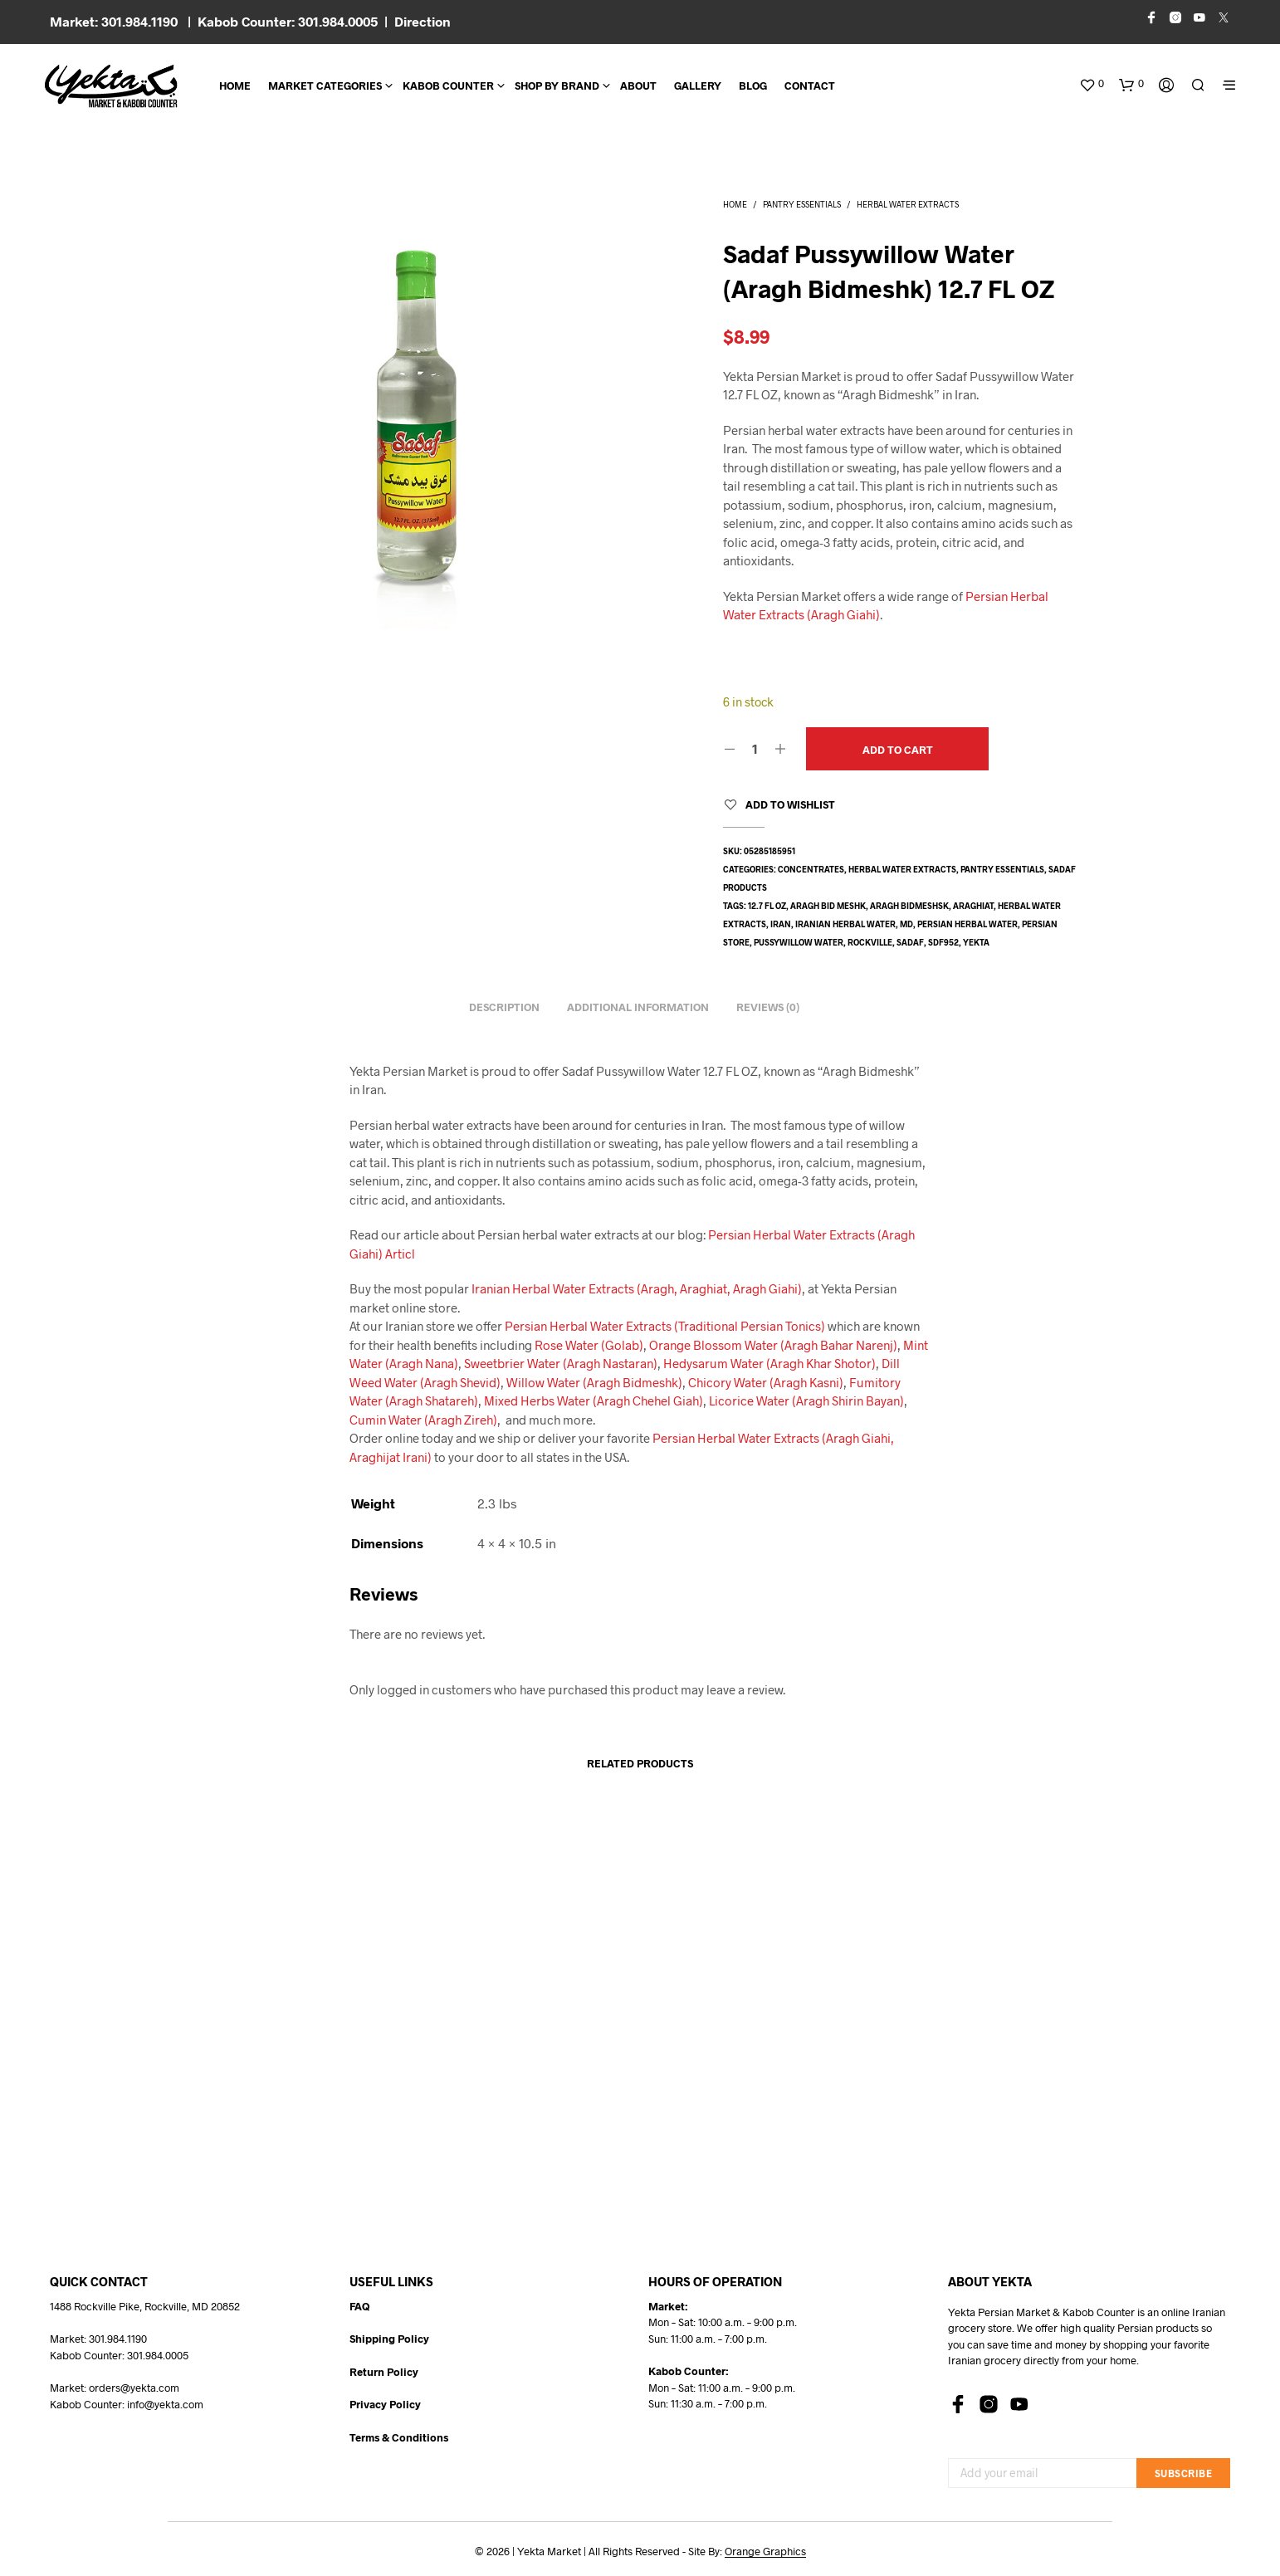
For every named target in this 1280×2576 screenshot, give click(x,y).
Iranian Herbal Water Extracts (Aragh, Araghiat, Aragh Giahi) (636, 1288)
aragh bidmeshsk (909, 906)
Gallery (697, 85)
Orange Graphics (765, 2551)
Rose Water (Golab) (589, 1344)
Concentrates (811, 869)
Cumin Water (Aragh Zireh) (423, 1419)
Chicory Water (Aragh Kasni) (765, 1382)
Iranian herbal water (845, 924)
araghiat (973, 906)
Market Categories (325, 85)
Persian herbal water (967, 924)
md (906, 924)
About (638, 85)
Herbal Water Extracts (908, 204)
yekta (976, 942)
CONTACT (809, 85)
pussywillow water (798, 942)
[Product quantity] (755, 748)
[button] (1091, 84)
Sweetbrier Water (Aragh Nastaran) (560, 1363)
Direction (422, 21)
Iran (780, 924)
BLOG (753, 85)
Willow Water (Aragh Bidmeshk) (594, 1382)
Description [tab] (504, 1007)
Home (235, 85)
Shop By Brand (557, 85)
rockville (870, 942)
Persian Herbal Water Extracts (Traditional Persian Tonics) (665, 1325)
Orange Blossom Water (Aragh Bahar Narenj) (773, 1344)
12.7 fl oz (767, 906)
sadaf (910, 942)
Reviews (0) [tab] (767, 1007)
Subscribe (1184, 2473)
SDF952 (943, 942)
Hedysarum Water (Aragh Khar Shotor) (769, 1363)
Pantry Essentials (802, 204)
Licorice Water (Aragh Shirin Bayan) (806, 1400)
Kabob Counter (448, 85)
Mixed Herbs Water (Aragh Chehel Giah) (593, 1400)
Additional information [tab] (638, 1007)
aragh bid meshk (828, 906)
